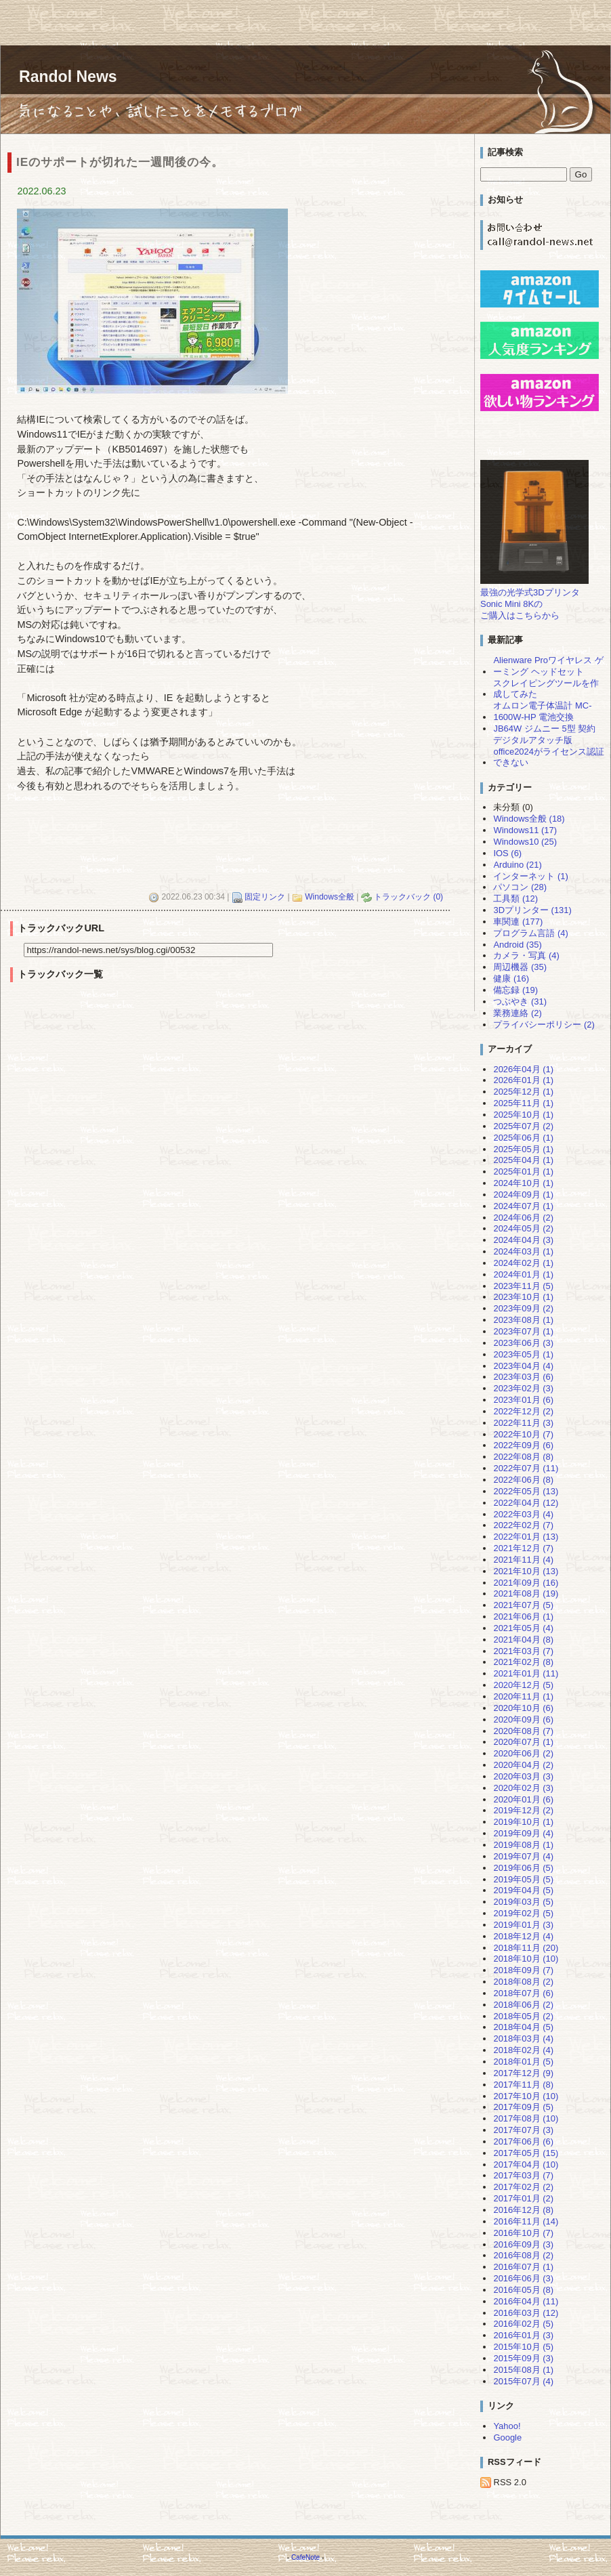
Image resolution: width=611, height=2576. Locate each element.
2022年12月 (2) (523, 1411)
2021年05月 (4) (523, 1628)
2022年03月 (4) (523, 1514)
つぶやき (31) (520, 1001)
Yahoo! (506, 2426)
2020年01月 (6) (523, 1799)
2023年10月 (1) (523, 1297)
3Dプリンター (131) (532, 910)
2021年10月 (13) (525, 1571)
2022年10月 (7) (523, 1434)
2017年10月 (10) (525, 2096)
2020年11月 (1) (523, 1696)
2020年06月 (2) (523, 1753)
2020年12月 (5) (523, 1685)
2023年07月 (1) (523, 1331)
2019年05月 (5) (523, 1879)
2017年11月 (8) (523, 2084)
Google (507, 2437)
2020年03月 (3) (523, 1776)
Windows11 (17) (525, 830)
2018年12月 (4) (523, 1936)
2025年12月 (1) (523, 1091)
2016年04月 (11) (525, 2301)
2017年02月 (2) (523, 2187)
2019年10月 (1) (523, 1822)
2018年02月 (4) (523, 2050)
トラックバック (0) (408, 897)
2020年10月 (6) (523, 1708)
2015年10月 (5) (523, 2347)
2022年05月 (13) (525, 1491)
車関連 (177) (518, 921)
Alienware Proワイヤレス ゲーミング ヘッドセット (548, 666)
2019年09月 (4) (523, 1833)
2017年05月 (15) (525, 2153)
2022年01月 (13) (525, 1537)
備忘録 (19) (515, 990)
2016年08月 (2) (523, 2255)
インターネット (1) (530, 876)
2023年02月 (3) (523, 1388)
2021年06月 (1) (523, 1616)
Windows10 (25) (525, 842)
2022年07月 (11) (525, 1468)
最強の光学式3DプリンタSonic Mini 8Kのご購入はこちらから (530, 603)
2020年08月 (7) (523, 1731)
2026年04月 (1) (523, 1069)
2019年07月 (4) (523, 1856)
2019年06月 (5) (523, 1868)
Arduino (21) (517, 865)
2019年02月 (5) (523, 1913)
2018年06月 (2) (523, 2005)
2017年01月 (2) (523, 2198)
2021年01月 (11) (525, 1673)
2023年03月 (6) (523, 1377)
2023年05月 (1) (523, 1354)
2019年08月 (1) (523, 1845)
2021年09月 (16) (525, 1583)
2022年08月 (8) (523, 1457)
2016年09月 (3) (523, 2244)
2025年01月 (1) (523, 1171)
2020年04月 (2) (523, 1765)
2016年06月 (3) (523, 2278)
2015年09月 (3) (523, 2358)
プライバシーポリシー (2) (543, 1024)
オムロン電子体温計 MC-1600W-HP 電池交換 (542, 711)
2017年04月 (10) (525, 2164)
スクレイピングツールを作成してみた (546, 689)
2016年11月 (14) (525, 2221)
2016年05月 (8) (523, 2290)
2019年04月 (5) (523, 1890)
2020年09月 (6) (523, 1719)
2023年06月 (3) (523, 1343)
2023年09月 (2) (523, 1308)
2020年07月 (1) (523, 1742)
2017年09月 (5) (523, 2107)
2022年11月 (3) (523, 1423)
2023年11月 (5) (523, 1286)
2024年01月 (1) (523, 1274)
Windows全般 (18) (528, 819)
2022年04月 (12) (525, 1503)
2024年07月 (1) (523, 1206)
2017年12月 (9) (523, 2073)
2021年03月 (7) (523, 1651)
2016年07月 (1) (523, 2267)
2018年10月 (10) (525, 1959)
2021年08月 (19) (525, 1593)
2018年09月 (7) (523, 1970)
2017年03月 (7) (523, 2175)
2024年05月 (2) (523, 1228)
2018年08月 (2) (523, 1982)
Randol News (68, 76)
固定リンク (265, 897)
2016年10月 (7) (523, 2233)
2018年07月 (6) (523, 1993)
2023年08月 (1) (523, 1320)
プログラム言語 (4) (530, 933)
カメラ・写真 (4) (526, 955)
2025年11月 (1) (523, 1103)
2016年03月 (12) (525, 2313)
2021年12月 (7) (523, 1548)
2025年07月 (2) (523, 1126)
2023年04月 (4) (523, 1366)
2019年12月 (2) (523, 1810)
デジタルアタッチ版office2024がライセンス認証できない (548, 751)
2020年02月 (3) (523, 1788)
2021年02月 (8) (523, 1662)
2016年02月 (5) (523, 2324)
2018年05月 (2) (523, 2016)
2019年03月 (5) (523, 1902)
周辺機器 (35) (520, 967)
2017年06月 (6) (523, 2141)
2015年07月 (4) (523, 2381)
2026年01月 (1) (523, 1080)
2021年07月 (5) (523, 1605)
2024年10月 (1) (523, 1183)
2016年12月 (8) (523, 2210)
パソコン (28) (520, 887)
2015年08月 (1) (523, 2370)
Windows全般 (329, 897)
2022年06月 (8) (523, 1480)
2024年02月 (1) (523, 1263)
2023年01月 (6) (523, 1400)
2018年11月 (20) (525, 1948)
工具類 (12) (515, 898)
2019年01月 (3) (523, 1925)
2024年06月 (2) (523, 1217)
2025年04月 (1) (523, 1160)
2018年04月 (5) (523, 2027)
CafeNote (305, 2557)
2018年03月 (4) (523, 2038)
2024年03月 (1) (523, 1251)
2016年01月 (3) (523, 2335)
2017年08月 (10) (525, 2118)
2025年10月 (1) (523, 1115)
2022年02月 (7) (523, 1525)
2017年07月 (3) (523, 2130)
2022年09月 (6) (523, 1445)
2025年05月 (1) (523, 1149)
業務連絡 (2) (517, 1013)
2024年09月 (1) (523, 1194)
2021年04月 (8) (523, 1639)
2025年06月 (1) (523, 1138)
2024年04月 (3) (523, 1240)
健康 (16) (511, 978)
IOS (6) (507, 853)
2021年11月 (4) (523, 1560)
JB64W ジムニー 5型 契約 (544, 728)
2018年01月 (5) (523, 2061)
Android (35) (517, 944)
